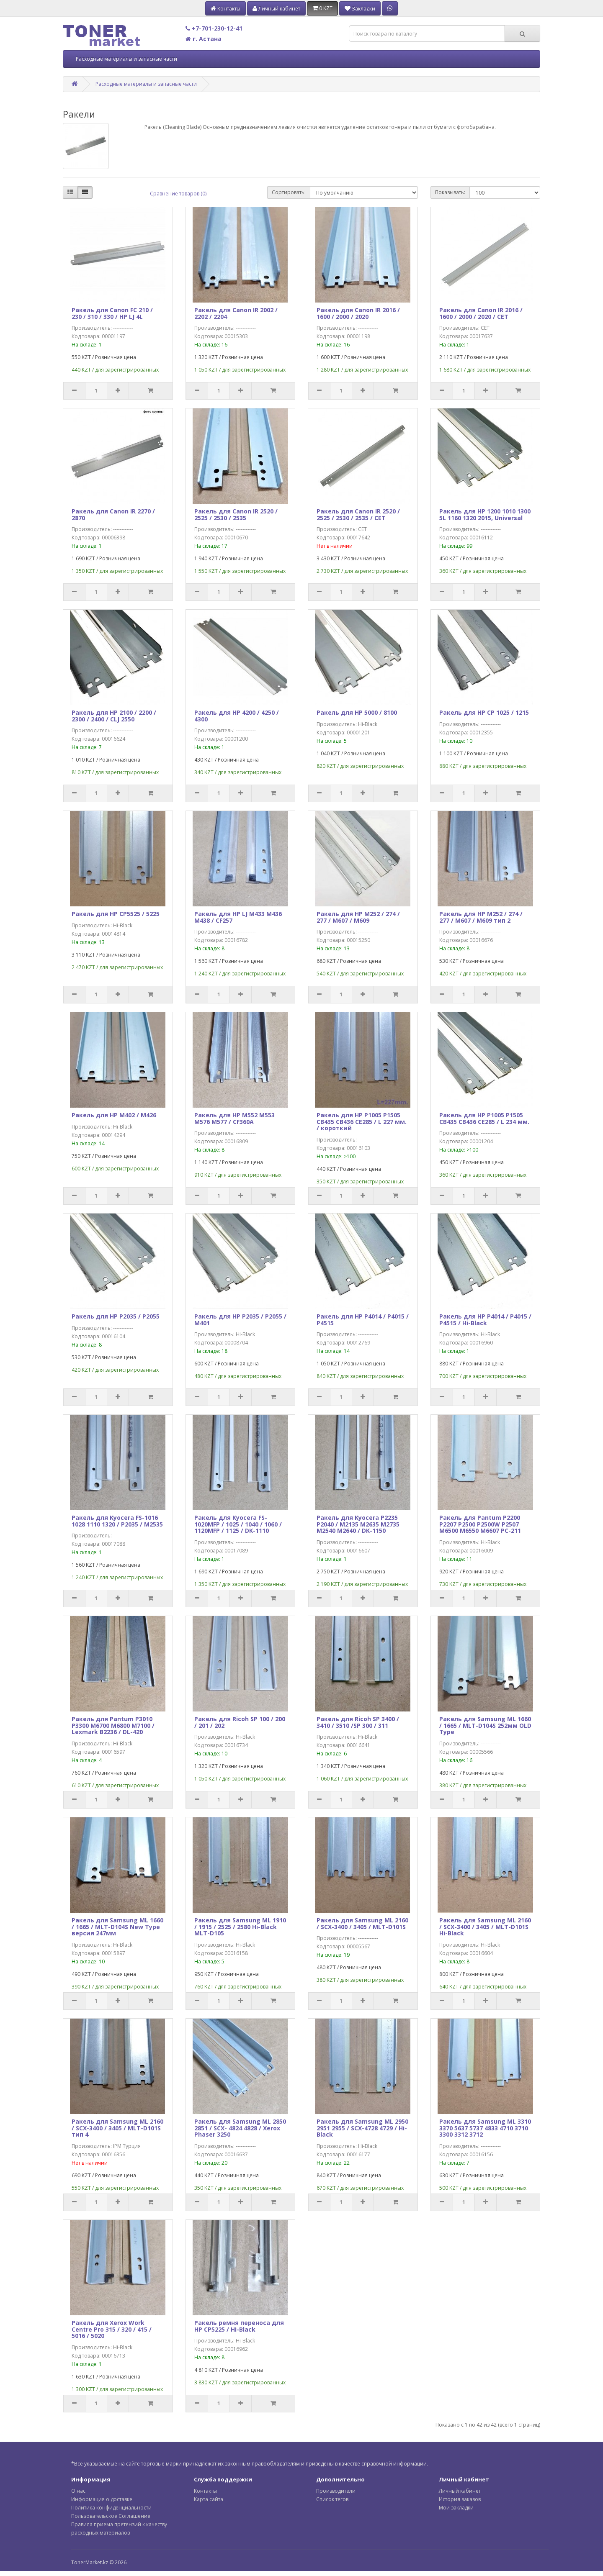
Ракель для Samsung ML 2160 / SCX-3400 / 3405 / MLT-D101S (362, 1923)
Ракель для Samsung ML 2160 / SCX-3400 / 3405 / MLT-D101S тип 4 (117, 2127)
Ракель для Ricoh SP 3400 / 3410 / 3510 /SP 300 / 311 (358, 1722)
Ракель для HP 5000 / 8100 (357, 712)
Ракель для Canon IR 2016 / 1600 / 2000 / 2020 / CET (481, 313)
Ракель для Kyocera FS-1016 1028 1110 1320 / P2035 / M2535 (117, 1521)
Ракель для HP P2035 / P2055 (116, 1316)
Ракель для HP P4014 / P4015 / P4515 (363, 1319)
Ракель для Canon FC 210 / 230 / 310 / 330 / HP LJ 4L (112, 313)
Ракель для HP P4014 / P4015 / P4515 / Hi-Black (485, 1319)
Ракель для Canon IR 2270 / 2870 (113, 514)
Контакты (205, 2490)
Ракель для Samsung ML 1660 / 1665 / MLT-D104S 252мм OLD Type (485, 1725)
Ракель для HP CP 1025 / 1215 (484, 712)
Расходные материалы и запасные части (126, 58)
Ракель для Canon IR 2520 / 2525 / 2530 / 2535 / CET (358, 514)
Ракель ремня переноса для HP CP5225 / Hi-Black (239, 2326)
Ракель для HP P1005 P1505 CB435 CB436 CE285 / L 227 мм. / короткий (362, 1121)
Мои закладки (456, 2507)
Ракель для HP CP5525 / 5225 (116, 914)
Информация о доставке (101, 2499)
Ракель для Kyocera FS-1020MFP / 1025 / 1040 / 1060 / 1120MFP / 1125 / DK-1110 (238, 1524)
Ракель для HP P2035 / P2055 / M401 (240, 1319)
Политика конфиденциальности (111, 2507)
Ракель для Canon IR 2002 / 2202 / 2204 (236, 313)
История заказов (460, 2499)
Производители (336, 2490)
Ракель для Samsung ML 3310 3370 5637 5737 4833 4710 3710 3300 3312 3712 (485, 2127)
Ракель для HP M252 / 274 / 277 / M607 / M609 (358, 917)
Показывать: (450, 192)
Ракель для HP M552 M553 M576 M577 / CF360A (234, 1118)
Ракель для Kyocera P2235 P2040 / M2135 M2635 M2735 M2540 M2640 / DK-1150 (358, 1524)
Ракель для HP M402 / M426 (114, 1115)
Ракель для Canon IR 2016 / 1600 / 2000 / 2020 (358, 313)
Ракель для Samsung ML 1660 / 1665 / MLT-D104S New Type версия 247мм (117, 1926)
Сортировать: (289, 192)
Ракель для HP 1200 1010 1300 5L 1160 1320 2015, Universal (485, 514)
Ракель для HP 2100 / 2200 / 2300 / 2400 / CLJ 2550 (114, 715)
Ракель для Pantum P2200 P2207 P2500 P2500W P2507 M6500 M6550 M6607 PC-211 (480, 1524)
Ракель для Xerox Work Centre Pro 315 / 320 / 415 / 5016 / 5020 (112, 2329)
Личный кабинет (460, 2490)
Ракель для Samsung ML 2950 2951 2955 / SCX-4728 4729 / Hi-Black (362, 2127)
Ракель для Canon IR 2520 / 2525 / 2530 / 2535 (236, 514)
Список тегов (332, 2499)
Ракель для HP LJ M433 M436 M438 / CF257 (238, 917)
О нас (78, 2490)
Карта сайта (208, 2499)
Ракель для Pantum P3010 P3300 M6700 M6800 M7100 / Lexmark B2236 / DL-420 (113, 1725)
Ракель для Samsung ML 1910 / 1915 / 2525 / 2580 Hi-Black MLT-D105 (240, 1926)
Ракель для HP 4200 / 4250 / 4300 (236, 715)
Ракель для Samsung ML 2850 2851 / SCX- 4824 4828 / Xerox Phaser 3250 (240, 2127)
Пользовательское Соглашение (110, 2516)
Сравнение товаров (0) (178, 193)
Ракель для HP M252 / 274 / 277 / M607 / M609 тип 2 (481, 917)
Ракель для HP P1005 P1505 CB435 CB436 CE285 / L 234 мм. (484, 1118)
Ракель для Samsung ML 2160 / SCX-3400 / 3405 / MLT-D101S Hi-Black (485, 1926)
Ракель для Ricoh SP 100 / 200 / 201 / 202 (239, 1722)
